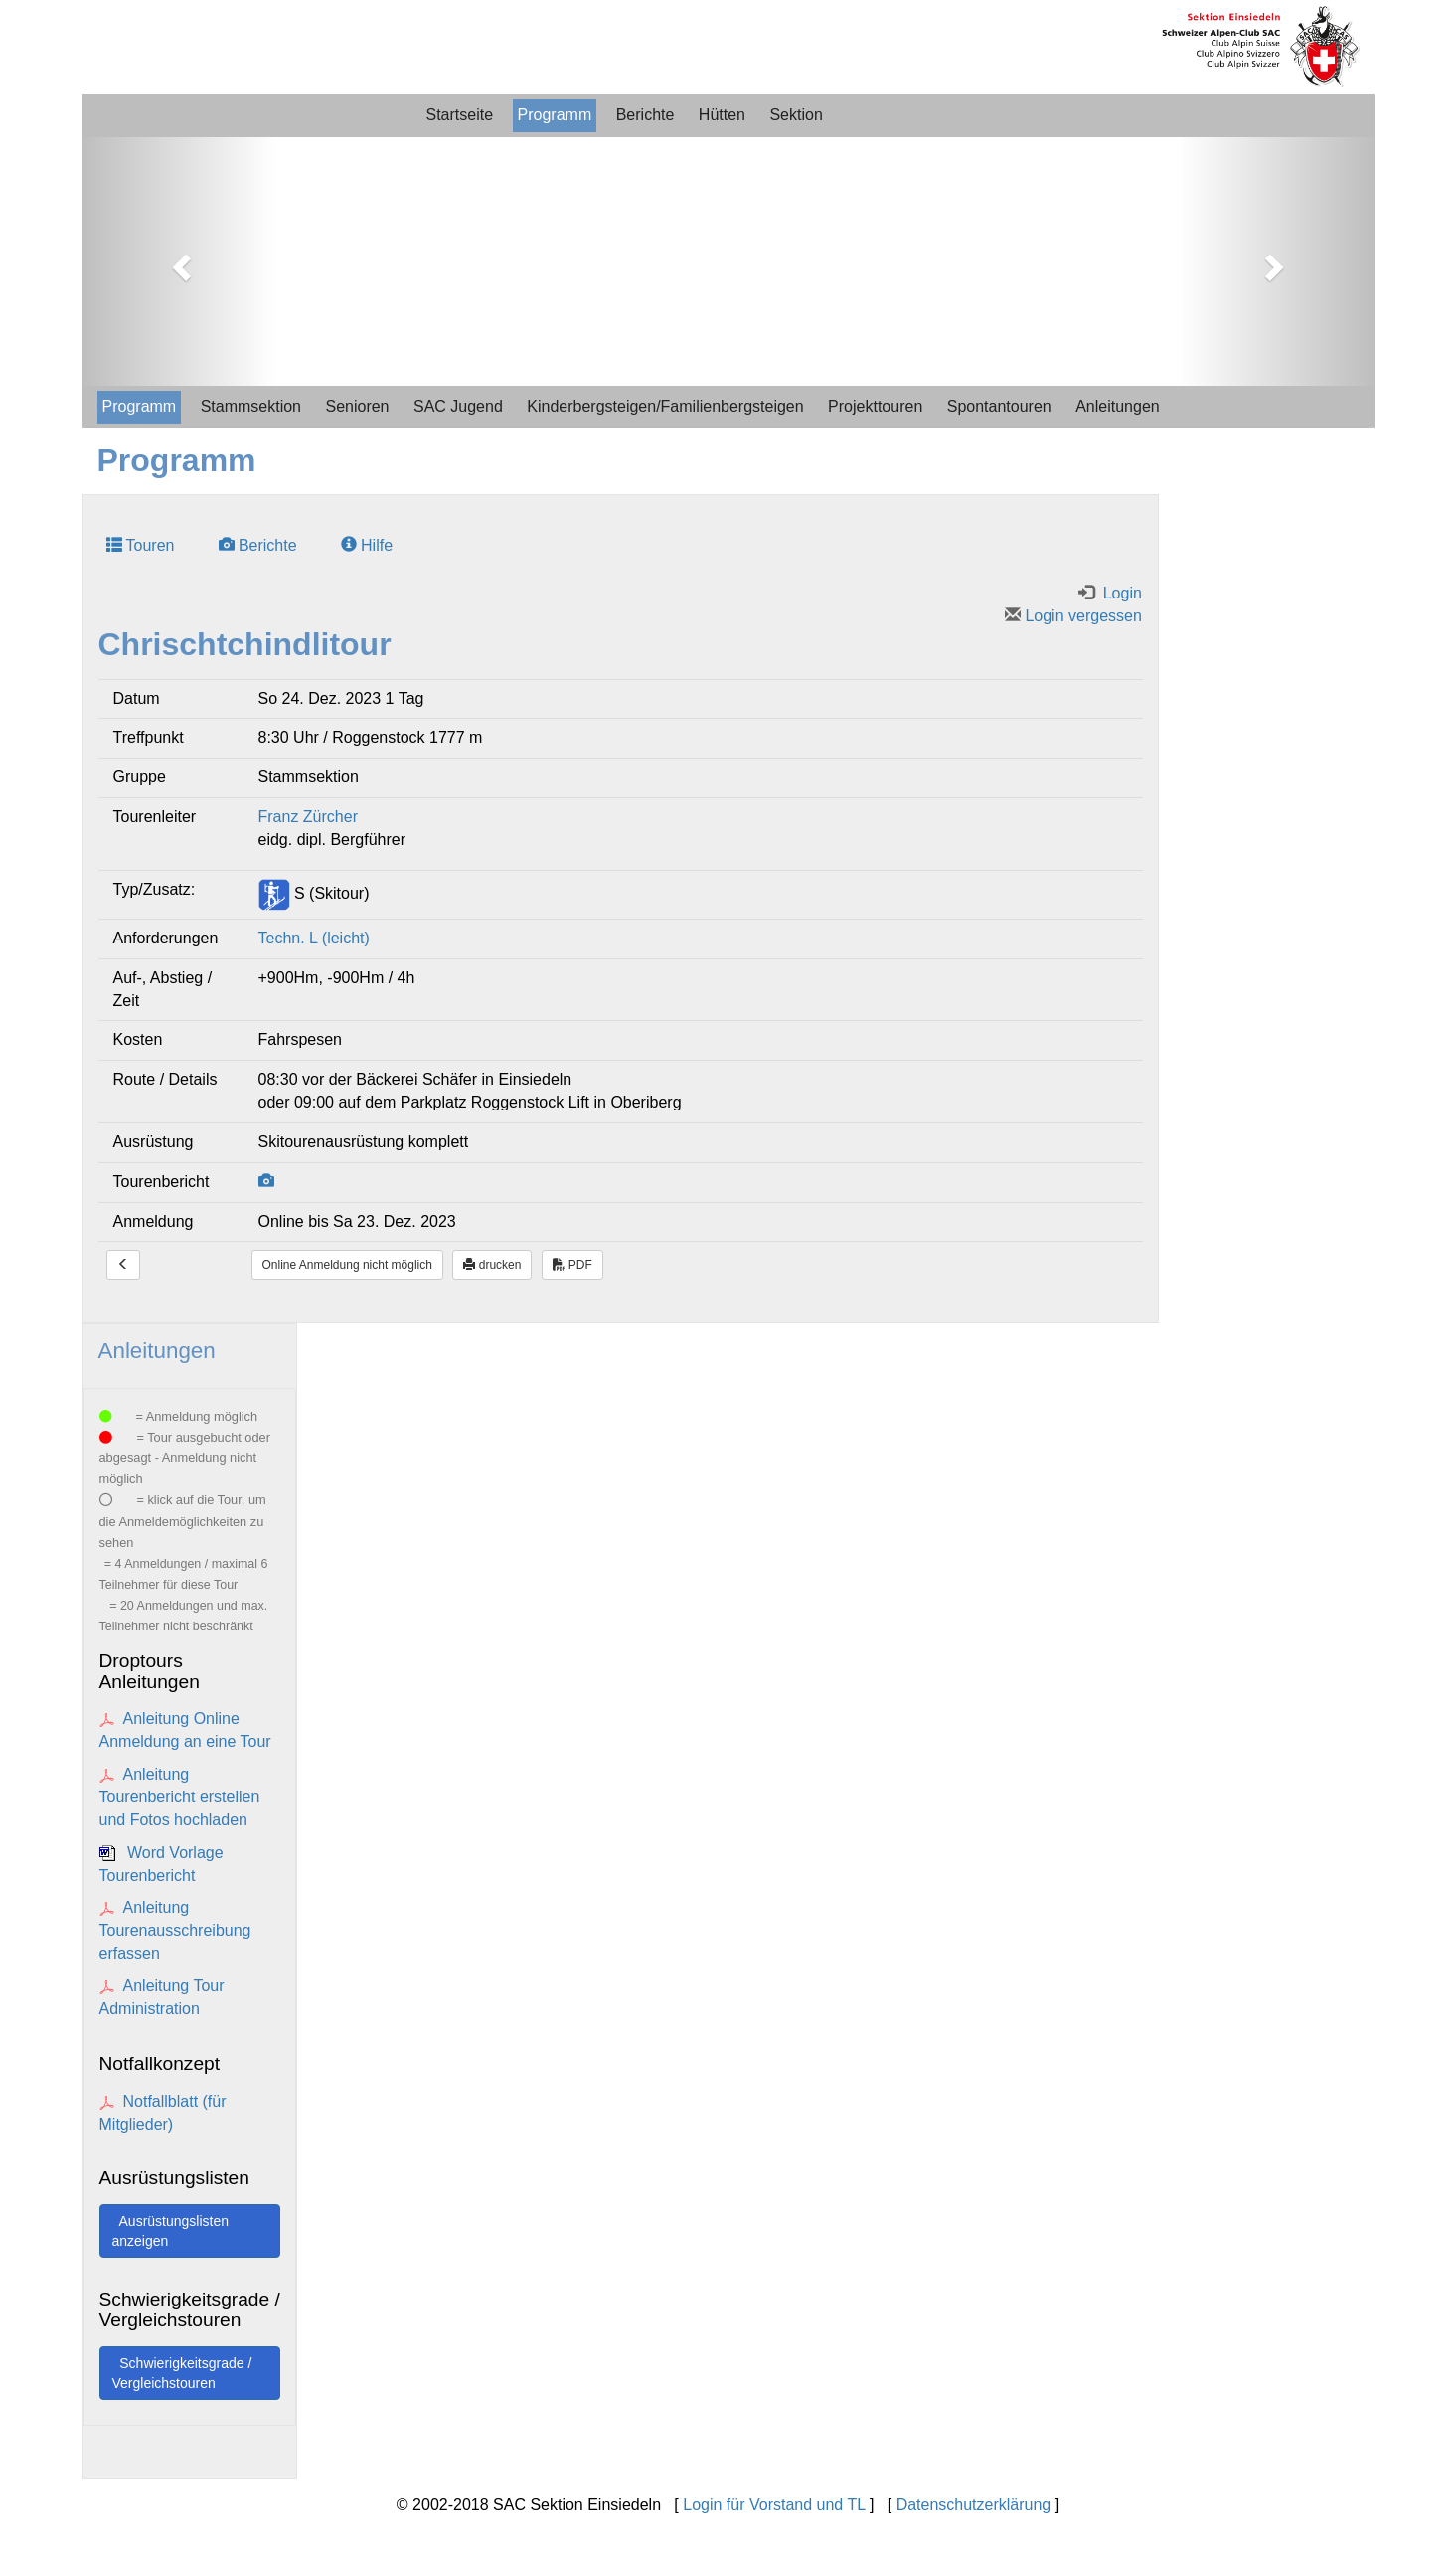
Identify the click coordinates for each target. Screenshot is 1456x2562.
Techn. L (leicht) (314, 938)
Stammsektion (251, 406)
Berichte (645, 114)
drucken (492, 1265)
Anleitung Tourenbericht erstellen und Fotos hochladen (179, 1797)
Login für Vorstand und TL (774, 2504)
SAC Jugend (458, 406)
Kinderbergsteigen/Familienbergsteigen (665, 406)
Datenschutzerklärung (974, 2504)
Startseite (460, 114)
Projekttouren (875, 406)
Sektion (795, 114)
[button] (179, 261)
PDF (572, 1265)
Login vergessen (1073, 615)
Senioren (357, 406)
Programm (555, 114)
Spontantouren (999, 406)
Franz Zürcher (308, 816)
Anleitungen (1117, 406)
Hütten (722, 114)
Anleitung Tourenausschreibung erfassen (175, 1930)
